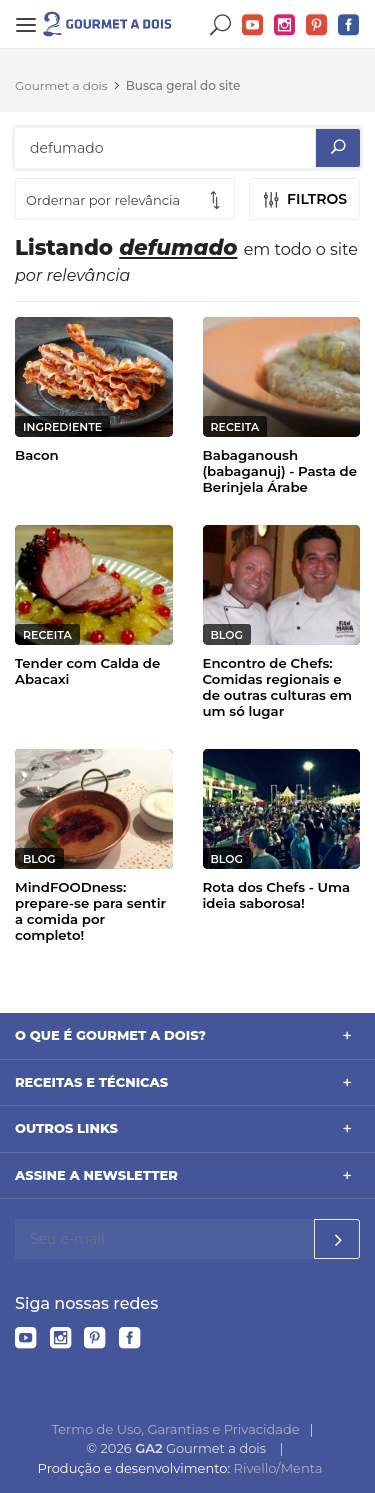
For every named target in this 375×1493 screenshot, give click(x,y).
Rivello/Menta (278, 1468)
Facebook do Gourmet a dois (349, 25)
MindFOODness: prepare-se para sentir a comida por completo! (90, 911)
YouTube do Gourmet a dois (253, 25)
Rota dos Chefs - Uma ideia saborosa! (277, 895)
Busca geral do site (183, 85)
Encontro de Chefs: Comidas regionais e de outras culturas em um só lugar (278, 687)
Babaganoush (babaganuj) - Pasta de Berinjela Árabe (280, 471)
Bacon (37, 455)
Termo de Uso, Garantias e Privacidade (176, 1429)
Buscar (221, 25)
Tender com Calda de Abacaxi (87, 671)
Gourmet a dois (61, 85)
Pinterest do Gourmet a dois (317, 25)
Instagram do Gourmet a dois (285, 25)
